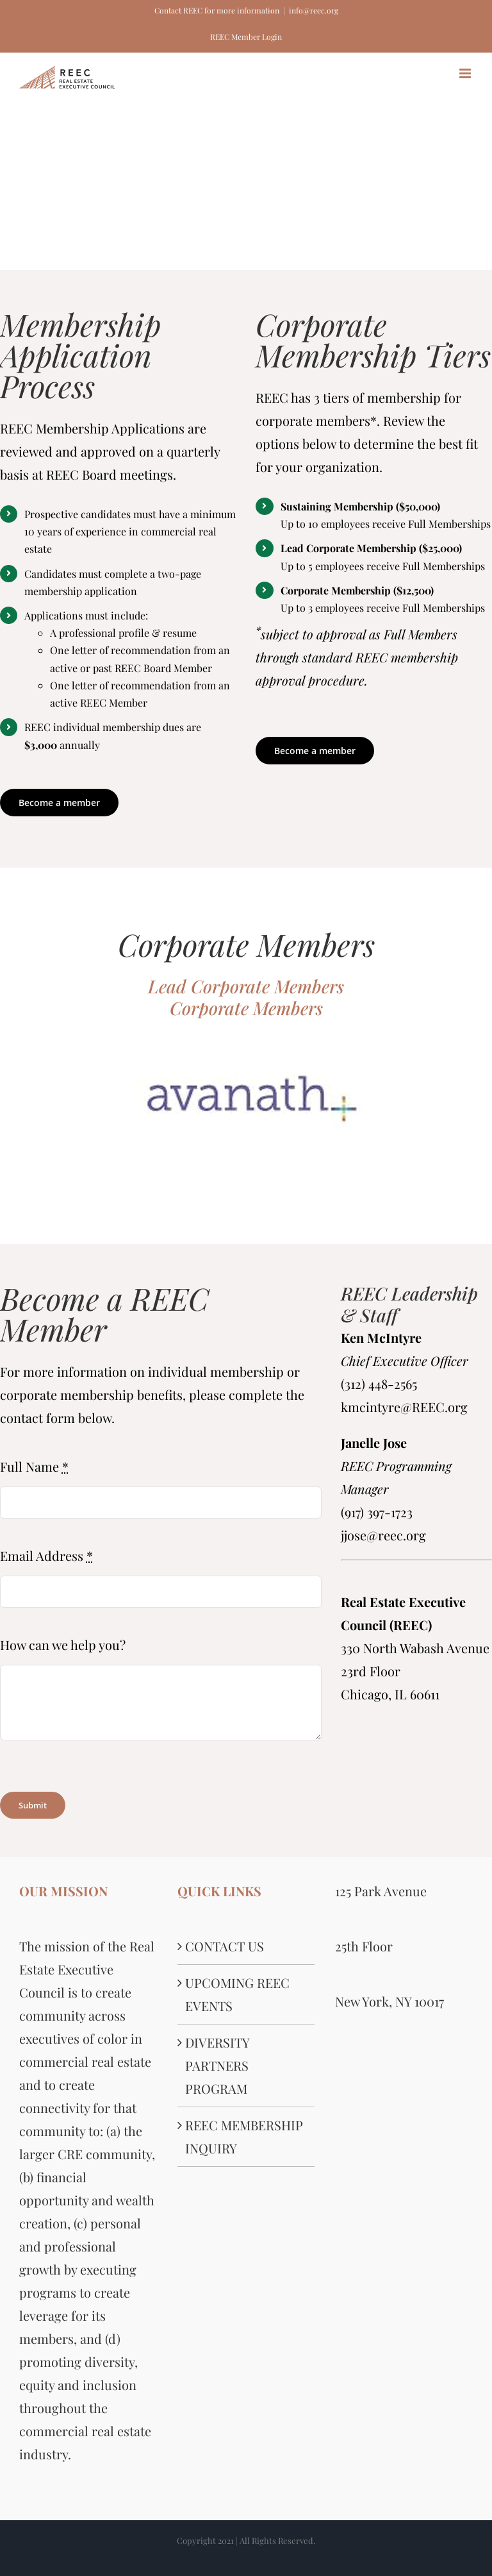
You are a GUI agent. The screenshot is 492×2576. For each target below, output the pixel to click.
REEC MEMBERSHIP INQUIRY (244, 2136)
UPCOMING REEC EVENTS (237, 1994)
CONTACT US (224, 1946)
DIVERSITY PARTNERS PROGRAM (217, 2065)
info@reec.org (313, 10)
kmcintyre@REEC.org (404, 1406)
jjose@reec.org (383, 1535)
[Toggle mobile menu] (466, 73)
